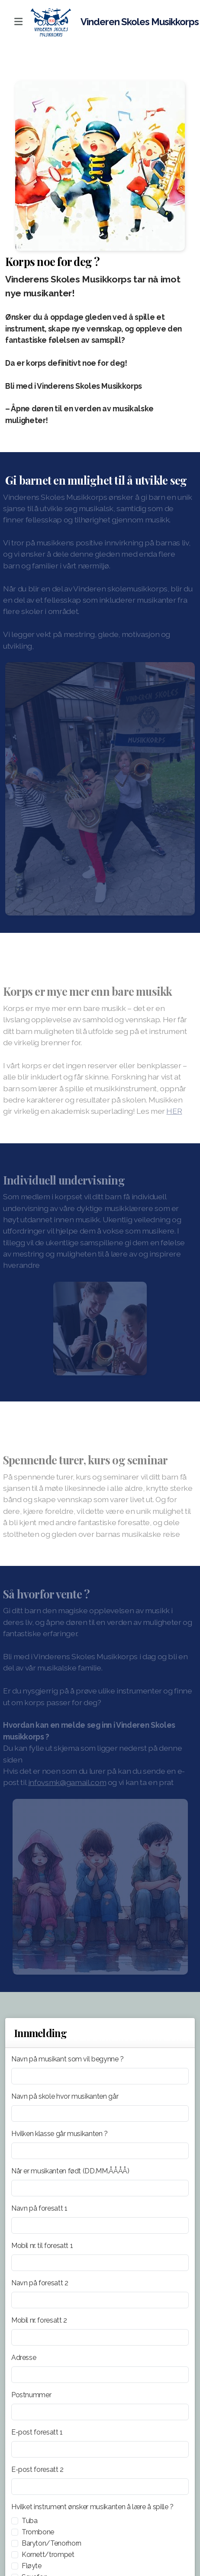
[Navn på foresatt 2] (100, 2300)
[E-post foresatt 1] (100, 2449)
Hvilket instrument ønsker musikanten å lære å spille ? (92, 2507)
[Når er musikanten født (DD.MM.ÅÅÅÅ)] (100, 2188)
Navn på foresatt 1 (39, 2208)
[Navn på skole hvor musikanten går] (100, 2113)
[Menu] (18, 22)
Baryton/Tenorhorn (51, 2543)
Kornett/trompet (48, 2554)
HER (172, 1111)
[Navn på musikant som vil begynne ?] (100, 2076)
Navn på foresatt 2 (39, 2283)
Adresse (23, 2357)
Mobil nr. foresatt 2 (39, 2320)
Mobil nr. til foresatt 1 (42, 2245)
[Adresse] (100, 2374)
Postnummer (31, 2395)
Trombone (38, 2532)
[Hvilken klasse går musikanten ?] (100, 2151)
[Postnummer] (100, 2412)
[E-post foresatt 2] (100, 2486)
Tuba (30, 2521)
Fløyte (32, 2566)
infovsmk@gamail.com (65, 1782)
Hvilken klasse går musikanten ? (59, 2134)
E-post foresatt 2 (37, 2469)
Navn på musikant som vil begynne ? (67, 2059)
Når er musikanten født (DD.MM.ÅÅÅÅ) (70, 2171)
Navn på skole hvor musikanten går (64, 2096)
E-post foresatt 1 (37, 2432)
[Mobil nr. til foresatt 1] (100, 2262)
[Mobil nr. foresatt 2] (100, 2337)
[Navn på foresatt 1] (100, 2225)
